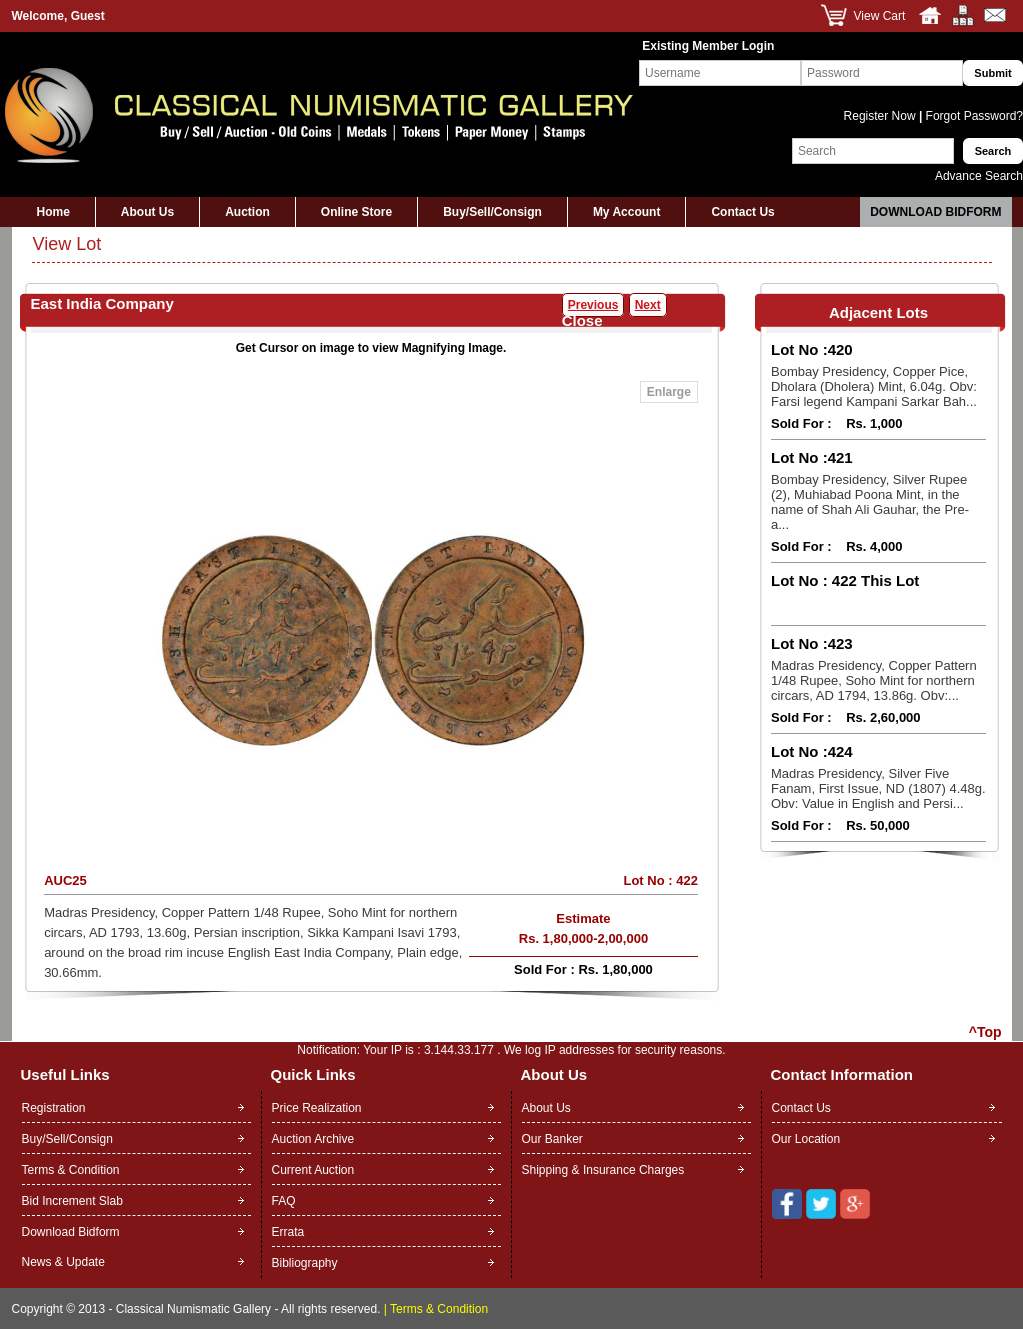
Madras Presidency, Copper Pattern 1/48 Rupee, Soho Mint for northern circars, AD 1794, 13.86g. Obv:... (874, 680)
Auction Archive (313, 1139)
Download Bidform (935, 212)
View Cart (880, 16)
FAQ (284, 1201)
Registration (54, 1108)
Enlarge (669, 392)
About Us (147, 212)
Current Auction (313, 1170)
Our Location (806, 1139)
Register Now (881, 116)
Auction (247, 212)
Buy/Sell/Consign (492, 212)
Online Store (356, 212)
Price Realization (317, 1108)
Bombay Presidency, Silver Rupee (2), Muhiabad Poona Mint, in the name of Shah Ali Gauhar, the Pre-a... (870, 502)
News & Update (63, 1262)
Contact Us (742, 212)
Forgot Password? (972, 116)
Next (648, 305)
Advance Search (979, 176)
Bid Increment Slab (72, 1201)
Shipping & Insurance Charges (603, 1170)
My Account (627, 212)
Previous (593, 305)
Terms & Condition (71, 1170)
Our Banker (552, 1139)
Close (582, 320)
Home (53, 212)
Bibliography (305, 1263)
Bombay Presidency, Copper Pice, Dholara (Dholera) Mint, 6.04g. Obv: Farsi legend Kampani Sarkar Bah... (874, 386)
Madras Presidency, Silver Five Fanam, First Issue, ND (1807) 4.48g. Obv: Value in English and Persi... (878, 788)
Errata (288, 1232)
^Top (985, 1032)
